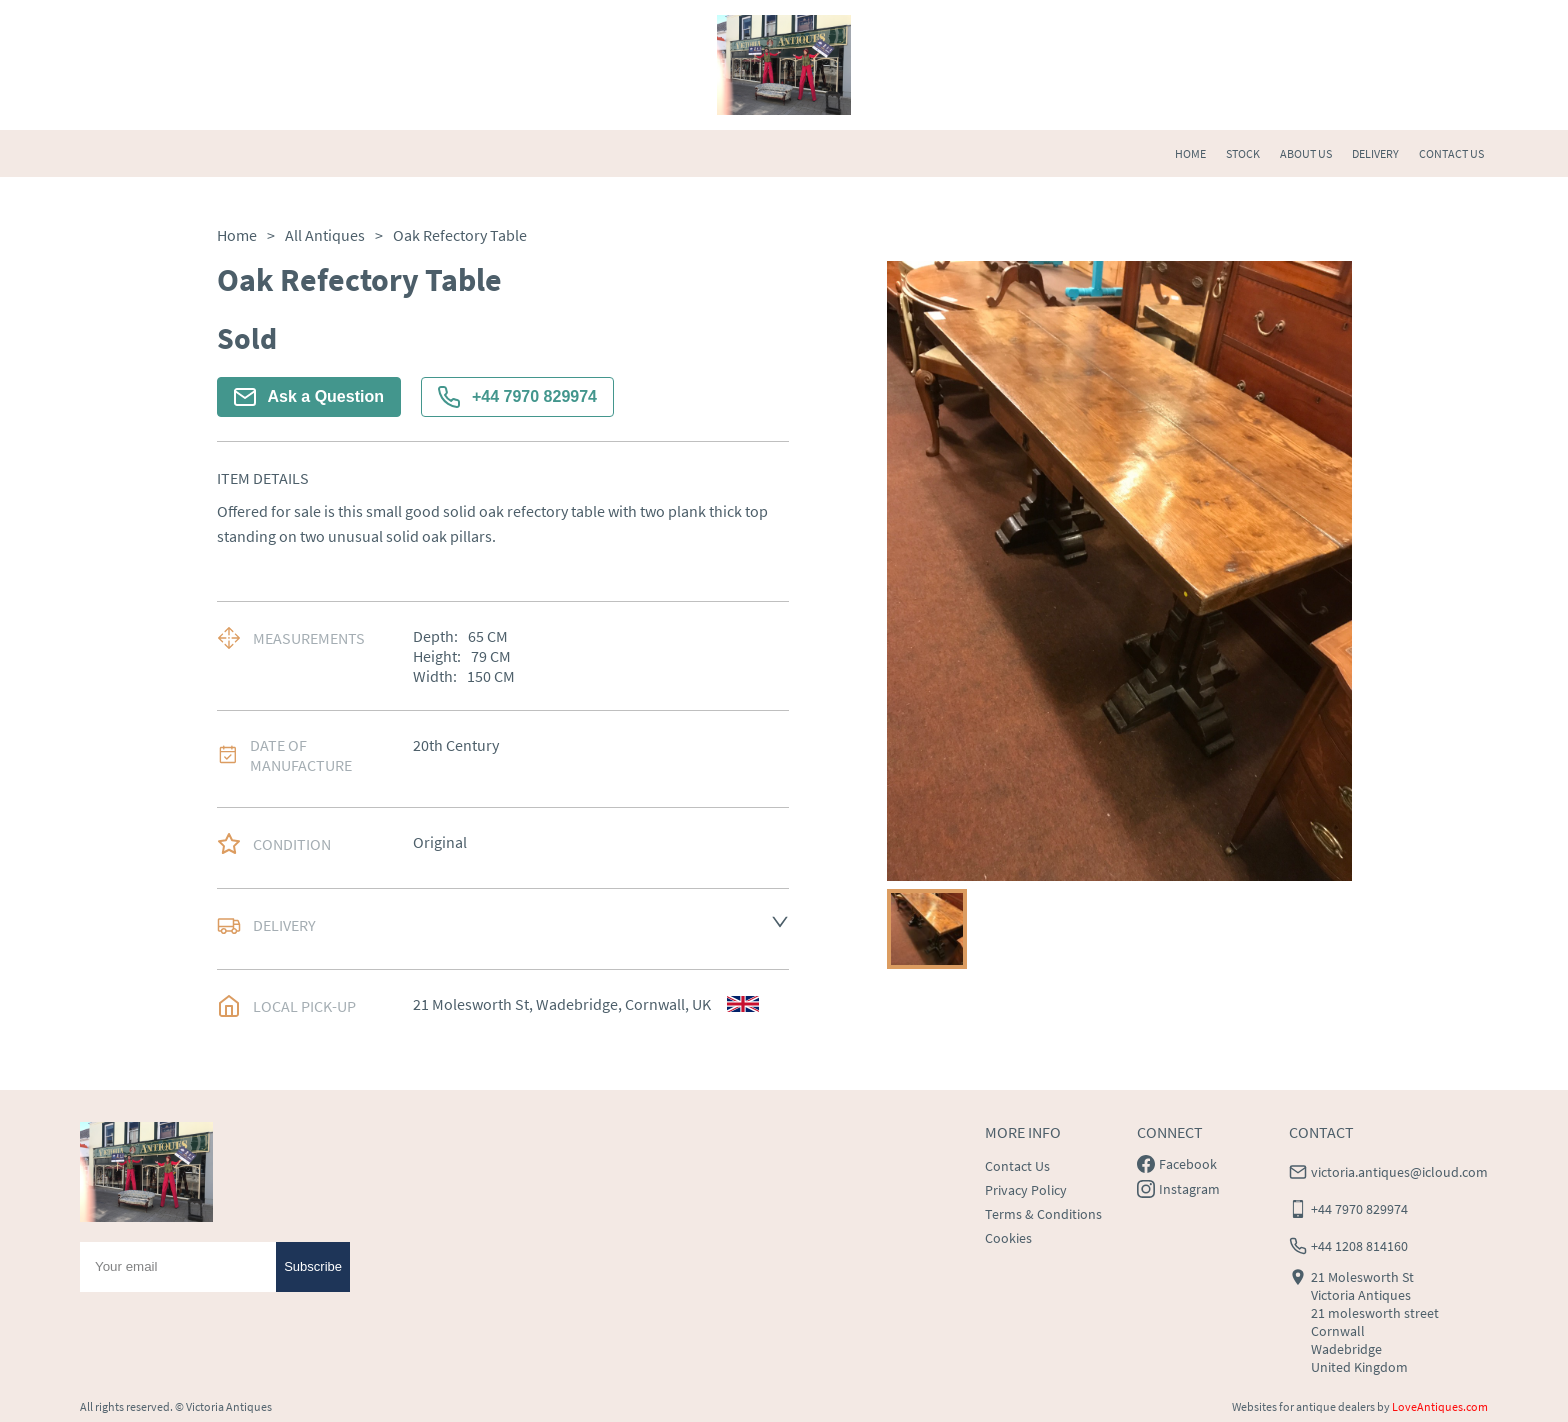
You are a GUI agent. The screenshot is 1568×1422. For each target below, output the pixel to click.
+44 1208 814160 (1359, 1246)
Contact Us (1017, 1166)
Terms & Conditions (1043, 1214)
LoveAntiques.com (1440, 1406)
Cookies (1008, 1238)
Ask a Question (309, 397)
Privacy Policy (1026, 1190)
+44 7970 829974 (517, 397)
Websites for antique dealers (1303, 1406)
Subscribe (313, 1266)
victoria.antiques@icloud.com (1399, 1172)
